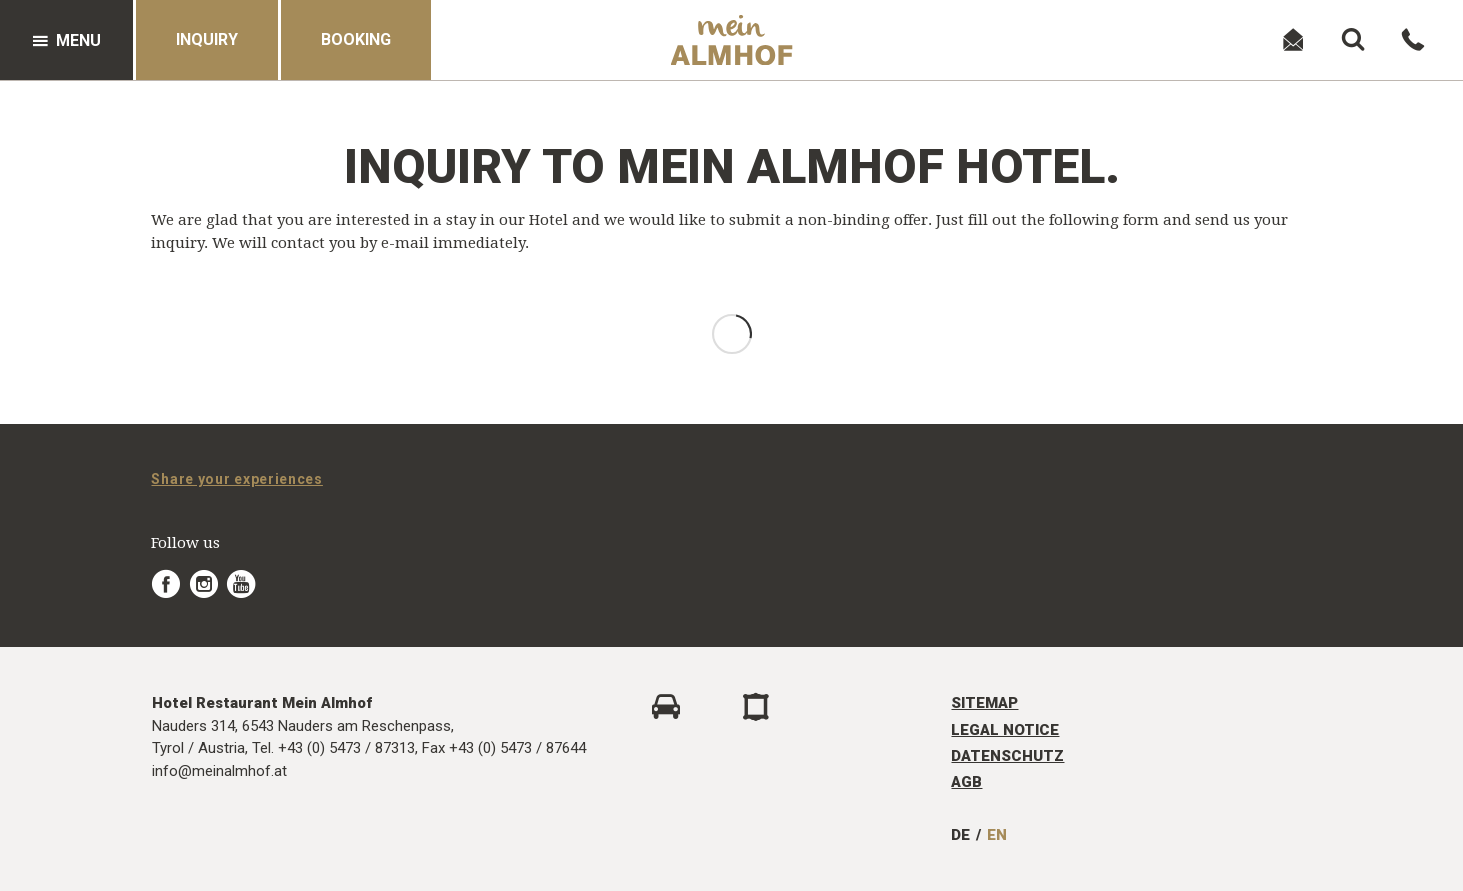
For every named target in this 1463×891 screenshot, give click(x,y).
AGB (966, 782)
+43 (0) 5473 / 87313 (346, 748)
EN (997, 835)
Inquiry (207, 39)
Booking (356, 39)
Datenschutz (1007, 756)
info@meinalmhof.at (219, 771)
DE (960, 835)
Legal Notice (1005, 730)
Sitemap (984, 703)
